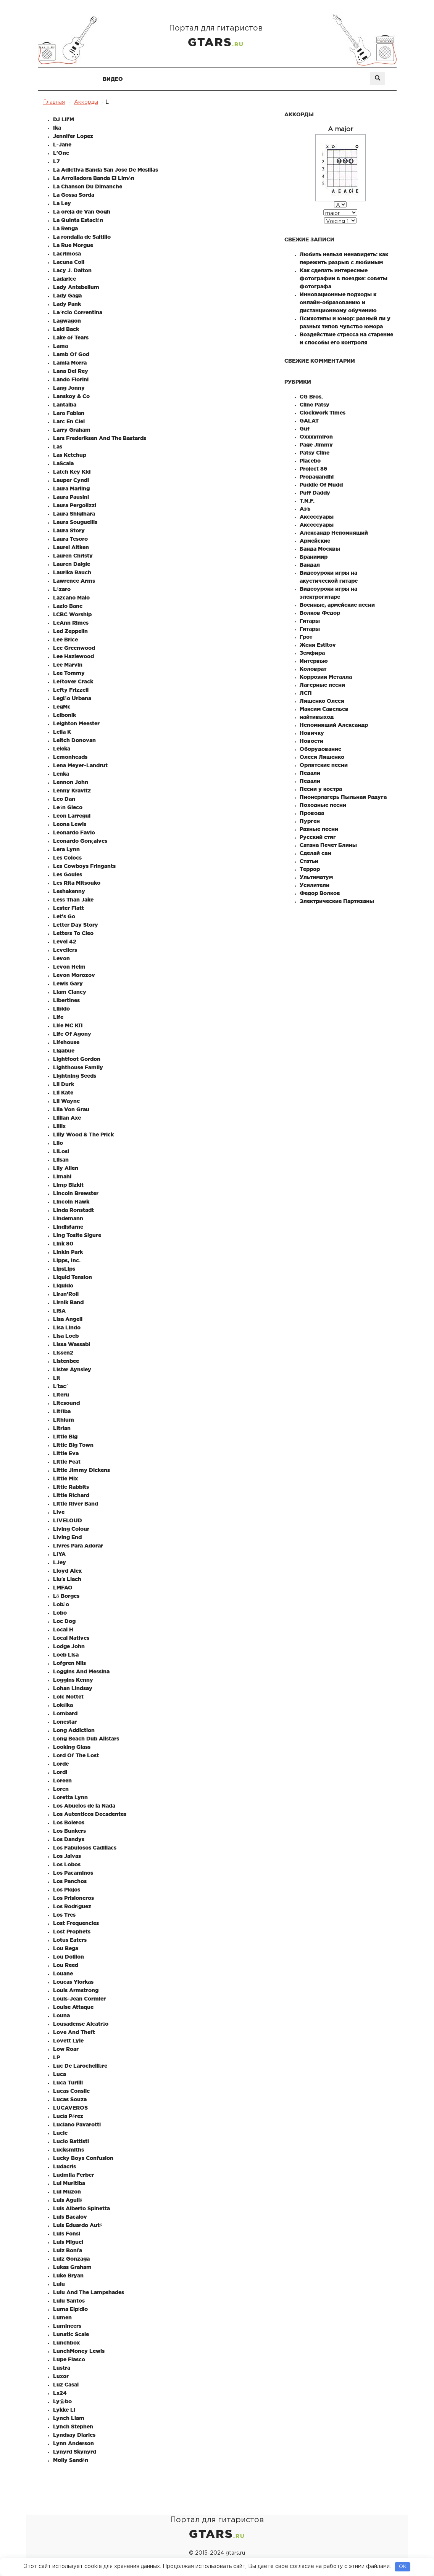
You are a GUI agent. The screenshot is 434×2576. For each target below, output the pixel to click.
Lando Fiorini (71, 379)
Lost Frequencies (76, 1923)
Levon (61, 958)
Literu (61, 1395)
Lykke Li (64, 2410)
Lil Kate (63, 1093)
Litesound (66, 1403)
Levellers (65, 950)
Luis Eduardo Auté (77, 2225)
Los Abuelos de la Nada (84, 1806)
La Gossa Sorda (73, 195)
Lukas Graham (72, 2267)
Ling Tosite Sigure (77, 1235)
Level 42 (64, 941)
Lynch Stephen (73, 2426)
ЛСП (306, 693)
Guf (305, 429)
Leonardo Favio (74, 832)
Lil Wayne (66, 1101)
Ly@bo (62, 2401)
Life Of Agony (72, 1034)
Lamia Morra (70, 363)
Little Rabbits (71, 1487)
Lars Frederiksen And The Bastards (99, 438)
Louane (63, 1973)
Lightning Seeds (74, 1076)
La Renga (65, 228)
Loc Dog (64, 1621)
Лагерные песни (322, 685)
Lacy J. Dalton (72, 270)
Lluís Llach (67, 1579)
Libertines (66, 1000)
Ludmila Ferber (73, 2175)
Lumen (62, 2317)
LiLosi (61, 1151)
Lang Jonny (69, 388)
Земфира (312, 653)
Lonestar (65, 1722)
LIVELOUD (67, 1520)
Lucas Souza (70, 2099)
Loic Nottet (68, 1697)
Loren (61, 1789)
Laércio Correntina (77, 312)
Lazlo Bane (67, 606)
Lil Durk (63, 1084)
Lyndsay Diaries (74, 2435)
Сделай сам (315, 853)
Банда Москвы (320, 549)
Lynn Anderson (73, 2443)
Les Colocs (67, 858)
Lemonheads (70, 757)
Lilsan (61, 1160)
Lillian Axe (67, 1118)
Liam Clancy (69, 992)
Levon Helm (69, 967)
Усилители (314, 885)
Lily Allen (65, 1168)
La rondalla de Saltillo (82, 237)
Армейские (315, 541)
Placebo (310, 461)
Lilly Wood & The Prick (83, 1134)
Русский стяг (318, 837)
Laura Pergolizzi (74, 505)
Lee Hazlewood (73, 656)
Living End (67, 1537)
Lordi (60, 1772)
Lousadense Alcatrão (80, 2024)
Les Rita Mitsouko (76, 883)
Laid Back (66, 329)
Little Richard (71, 1495)
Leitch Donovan (74, 740)
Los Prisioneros (73, 1898)
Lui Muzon (67, 2192)
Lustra (61, 2368)
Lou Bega (65, 1948)
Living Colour (71, 1529)
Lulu (59, 2284)
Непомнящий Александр (334, 725)
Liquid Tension (72, 1277)
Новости (311, 741)
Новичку (312, 733)
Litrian (62, 1428)
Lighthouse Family (78, 1067)
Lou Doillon (68, 1957)
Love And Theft (74, 2032)
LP (56, 2057)
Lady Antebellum (76, 287)
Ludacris (64, 2166)
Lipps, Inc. (67, 1260)
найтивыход (317, 717)
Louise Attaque (73, 2007)
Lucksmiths (68, 2150)
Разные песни (319, 829)
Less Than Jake (73, 900)
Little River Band (75, 1504)
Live (59, 1512)
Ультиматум (316, 877)
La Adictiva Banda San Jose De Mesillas (105, 170)
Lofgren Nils (69, 1663)
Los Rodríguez (72, 1906)
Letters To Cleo (73, 933)
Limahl (62, 1176)
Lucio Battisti (71, 2141)
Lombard (65, 1713)
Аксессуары (317, 517)
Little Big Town (73, 1445)
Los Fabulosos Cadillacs (84, 1848)
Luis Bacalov (70, 2217)
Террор (310, 869)
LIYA (59, 1554)
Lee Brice (65, 639)
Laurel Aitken (71, 547)
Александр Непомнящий (334, 533)
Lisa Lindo (67, 1327)
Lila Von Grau (71, 1109)
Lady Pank (67, 304)
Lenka (61, 774)
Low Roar (66, 2049)
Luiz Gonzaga (71, 2259)
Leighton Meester (76, 723)
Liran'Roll (66, 1294)
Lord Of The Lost (76, 1755)
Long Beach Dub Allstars (86, 1739)
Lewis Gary (68, 983)
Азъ (305, 509)
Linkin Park (68, 1252)
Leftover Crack (73, 681)
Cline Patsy (314, 405)
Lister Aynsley (72, 1369)
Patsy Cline (314, 453)
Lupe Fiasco (69, 2359)
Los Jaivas (67, 1856)
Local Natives (71, 1638)
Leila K (62, 732)
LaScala (63, 463)
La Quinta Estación (78, 220)
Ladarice (64, 279)
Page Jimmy (316, 445)
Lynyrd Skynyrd (74, 2452)
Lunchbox (66, 2343)
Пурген (310, 821)
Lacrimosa (67, 254)
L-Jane (62, 144)
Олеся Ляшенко (322, 757)
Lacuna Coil (68, 262)
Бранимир (314, 557)
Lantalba (64, 405)
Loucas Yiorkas (73, 1982)
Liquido (63, 1285)
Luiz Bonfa (67, 2250)
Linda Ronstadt (73, 1210)
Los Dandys (68, 1839)
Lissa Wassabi (71, 1344)
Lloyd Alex (67, 1571)
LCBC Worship (72, 614)
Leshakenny (69, 891)
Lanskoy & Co (71, 396)
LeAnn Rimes (71, 623)
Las (57, 447)
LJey (59, 1562)
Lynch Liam (68, 2418)
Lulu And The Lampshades (88, 2292)
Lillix (59, 1126)
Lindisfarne (68, 1227)
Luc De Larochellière (80, 2066)
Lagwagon (67, 321)
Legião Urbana (72, 698)
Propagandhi (317, 477)
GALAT (309, 421)
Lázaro (62, 589)
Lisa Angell (67, 1319)
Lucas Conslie (71, 2091)
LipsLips (64, 1269)
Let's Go (64, 916)
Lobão (61, 1604)
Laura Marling (71, 488)
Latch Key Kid (71, 472)
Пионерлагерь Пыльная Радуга (343, 797)
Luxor (61, 2376)
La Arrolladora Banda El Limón (93, 178)
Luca (59, 2074)
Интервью (314, 661)
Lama (60, 346)
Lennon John (70, 782)
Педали (310, 773)
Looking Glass (71, 1747)
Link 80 (63, 1244)
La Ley (62, 203)
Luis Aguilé (67, 2200)
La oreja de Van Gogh (81, 212)
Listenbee (66, 1361)
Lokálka (63, 1705)
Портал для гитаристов (217, 37)
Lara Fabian (68, 413)
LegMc (62, 707)
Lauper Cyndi (71, 480)
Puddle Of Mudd (321, 485)
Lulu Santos (69, 2301)
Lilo (58, 1143)
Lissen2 (63, 1353)
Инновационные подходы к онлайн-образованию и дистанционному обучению (338, 302)
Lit (56, 1378)
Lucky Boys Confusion (83, 2158)
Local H (63, 1629)
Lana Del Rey (70, 371)
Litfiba (62, 1411)
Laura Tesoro (70, 539)
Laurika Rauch (72, 572)
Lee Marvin (67, 665)
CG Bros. (311, 397)
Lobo (60, 1613)
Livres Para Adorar (78, 1546)
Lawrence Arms (74, 581)
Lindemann (68, 1218)
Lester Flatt (68, 908)
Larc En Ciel (69, 421)
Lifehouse (66, 1042)
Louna (61, 2015)
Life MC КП (68, 1025)
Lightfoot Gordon (76, 1059)
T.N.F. (307, 501)
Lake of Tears (71, 337)
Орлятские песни (324, 765)
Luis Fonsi (66, 2233)
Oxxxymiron (316, 437)
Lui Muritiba (69, 2183)
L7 (56, 161)
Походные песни (323, 805)
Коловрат (313, 669)
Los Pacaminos (73, 1873)
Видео (113, 79)
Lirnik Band (68, 1302)
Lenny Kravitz (72, 790)
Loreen (62, 1780)
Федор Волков (320, 893)
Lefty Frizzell (71, 690)
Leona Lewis (69, 824)
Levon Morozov (74, 975)
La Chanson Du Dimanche (87, 186)
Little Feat (67, 1462)
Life (58, 1017)
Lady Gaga (67, 295)
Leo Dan (64, 799)
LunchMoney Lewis (79, 2351)
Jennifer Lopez (73, 136)
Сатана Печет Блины (328, 845)
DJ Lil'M (63, 119)
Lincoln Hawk (71, 1202)
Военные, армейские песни (337, 605)
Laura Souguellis (75, 522)
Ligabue (63, 1051)
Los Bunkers (69, 1831)
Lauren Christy (73, 556)
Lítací (60, 1386)
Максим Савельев (324, 709)
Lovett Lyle (68, 2041)
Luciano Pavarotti (77, 2124)
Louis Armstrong (75, 1990)
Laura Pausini (71, 497)
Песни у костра (321, 789)
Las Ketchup (69, 455)
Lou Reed (65, 1965)
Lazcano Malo (71, 598)
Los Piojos (66, 1890)
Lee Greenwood (74, 648)
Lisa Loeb (66, 1336)
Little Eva (66, 1453)
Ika (57, 128)
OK (403, 2567)
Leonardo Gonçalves (80, 841)
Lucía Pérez (68, 2116)
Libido (61, 1009)
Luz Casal (66, 2385)
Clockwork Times (322, 413)
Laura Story (69, 530)
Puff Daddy (315, 493)
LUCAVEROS (70, 2108)
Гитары (310, 621)
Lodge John (69, 1646)
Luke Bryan (68, 2275)
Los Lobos (67, 1864)
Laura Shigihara (74, 514)
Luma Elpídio (70, 2309)
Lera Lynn (66, 849)
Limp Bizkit (68, 1185)
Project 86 (313, 469)
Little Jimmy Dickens (81, 1470)
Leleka (61, 749)
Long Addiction (74, 1730)
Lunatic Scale (71, 2334)
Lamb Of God (71, 354)
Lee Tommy (69, 673)
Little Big (65, 1436)
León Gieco (67, 807)
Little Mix (65, 1478)
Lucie (60, 2133)
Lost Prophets (71, 1931)
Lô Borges (66, 1596)
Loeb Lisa (66, 1655)
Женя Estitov (318, 645)
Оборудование (320, 749)
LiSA (59, 1311)
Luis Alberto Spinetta (81, 2208)
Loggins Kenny (73, 1680)
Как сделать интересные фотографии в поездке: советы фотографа (343, 278)
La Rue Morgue (73, 245)
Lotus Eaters (70, 1940)
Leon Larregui (71, 816)
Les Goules (67, 874)
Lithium (63, 1420)
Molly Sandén (70, 2460)
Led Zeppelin (70, 631)
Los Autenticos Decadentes (89, 1814)
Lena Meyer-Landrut (80, 765)
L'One (61, 153)
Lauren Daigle (71, 564)
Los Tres (64, 1915)
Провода (312, 813)
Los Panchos (70, 1881)
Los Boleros (68, 1822)
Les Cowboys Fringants (84, 866)
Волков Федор (320, 613)
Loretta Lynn (70, 1797)
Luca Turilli (68, 2082)
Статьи (309, 861)
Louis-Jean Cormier (79, 1999)
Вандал (310, 565)
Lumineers (67, 2326)
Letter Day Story (75, 925)
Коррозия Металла (326, 677)
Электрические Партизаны (337, 901)
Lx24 (60, 2393)
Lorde (61, 1764)
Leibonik (64, 715)
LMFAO (63, 1587)
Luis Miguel (68, 2242)
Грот (306, 637)
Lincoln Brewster (75, 1193)
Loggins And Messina (81, 1671)
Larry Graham (71, 430)
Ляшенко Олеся (322, 701)
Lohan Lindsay (72, 1688)
